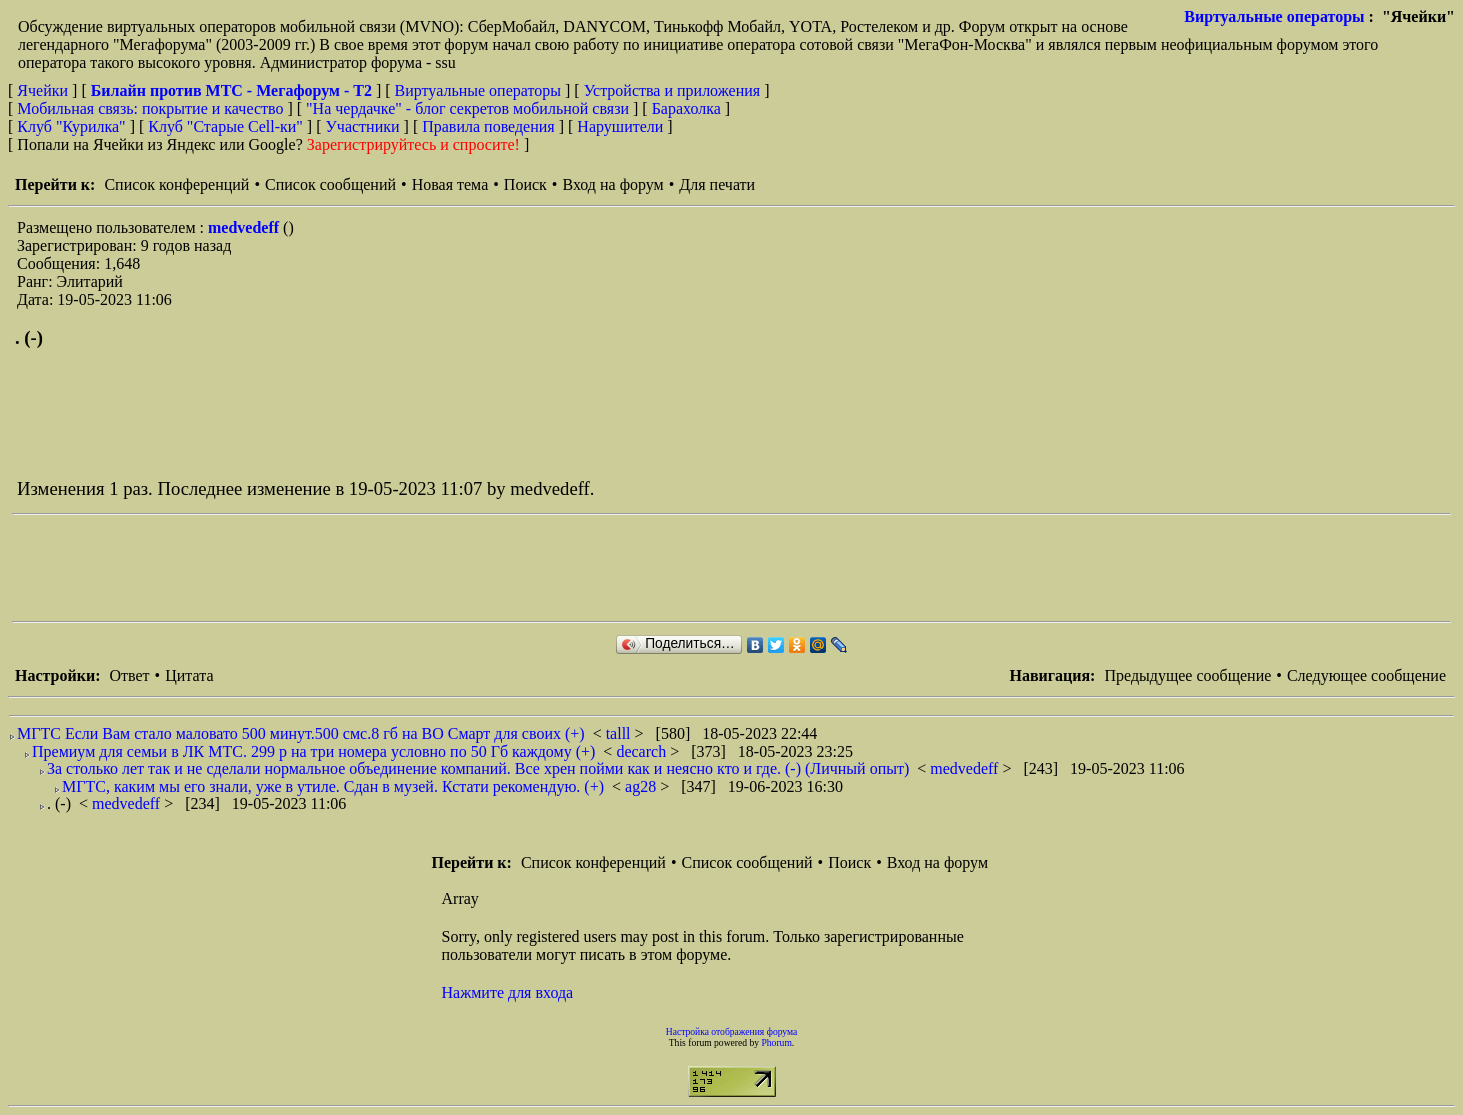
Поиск (525, 184)
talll (620, 733)
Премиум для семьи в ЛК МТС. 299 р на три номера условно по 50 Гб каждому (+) (313, 751)
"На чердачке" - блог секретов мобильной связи (467, 108)
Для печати (717, 184)
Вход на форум (612, 184)
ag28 (642, 786)
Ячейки (44, 90)
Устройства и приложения (672, 90)
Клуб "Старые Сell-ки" (225, 126)
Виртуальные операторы (1274, 16)
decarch (643, 751)
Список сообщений (330, 184)
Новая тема (450, 184)
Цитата (189, 675)
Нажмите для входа (508, 992)
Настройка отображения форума (732, 1031)
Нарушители (620, 126)
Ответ (129, 675)
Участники (363, 126)
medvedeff (245, 227)
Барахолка (686, 108)
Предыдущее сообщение (1187, 675)
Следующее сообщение (1366, 675)
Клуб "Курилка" (71, 126)
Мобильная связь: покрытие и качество (150, 108)
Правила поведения (488, 126)
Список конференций (176, 184)
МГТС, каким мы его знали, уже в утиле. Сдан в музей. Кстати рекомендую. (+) (333, 786)
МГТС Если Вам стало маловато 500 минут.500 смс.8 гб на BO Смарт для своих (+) (301, 733)
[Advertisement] (376, 568)
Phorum (776, 1042)
